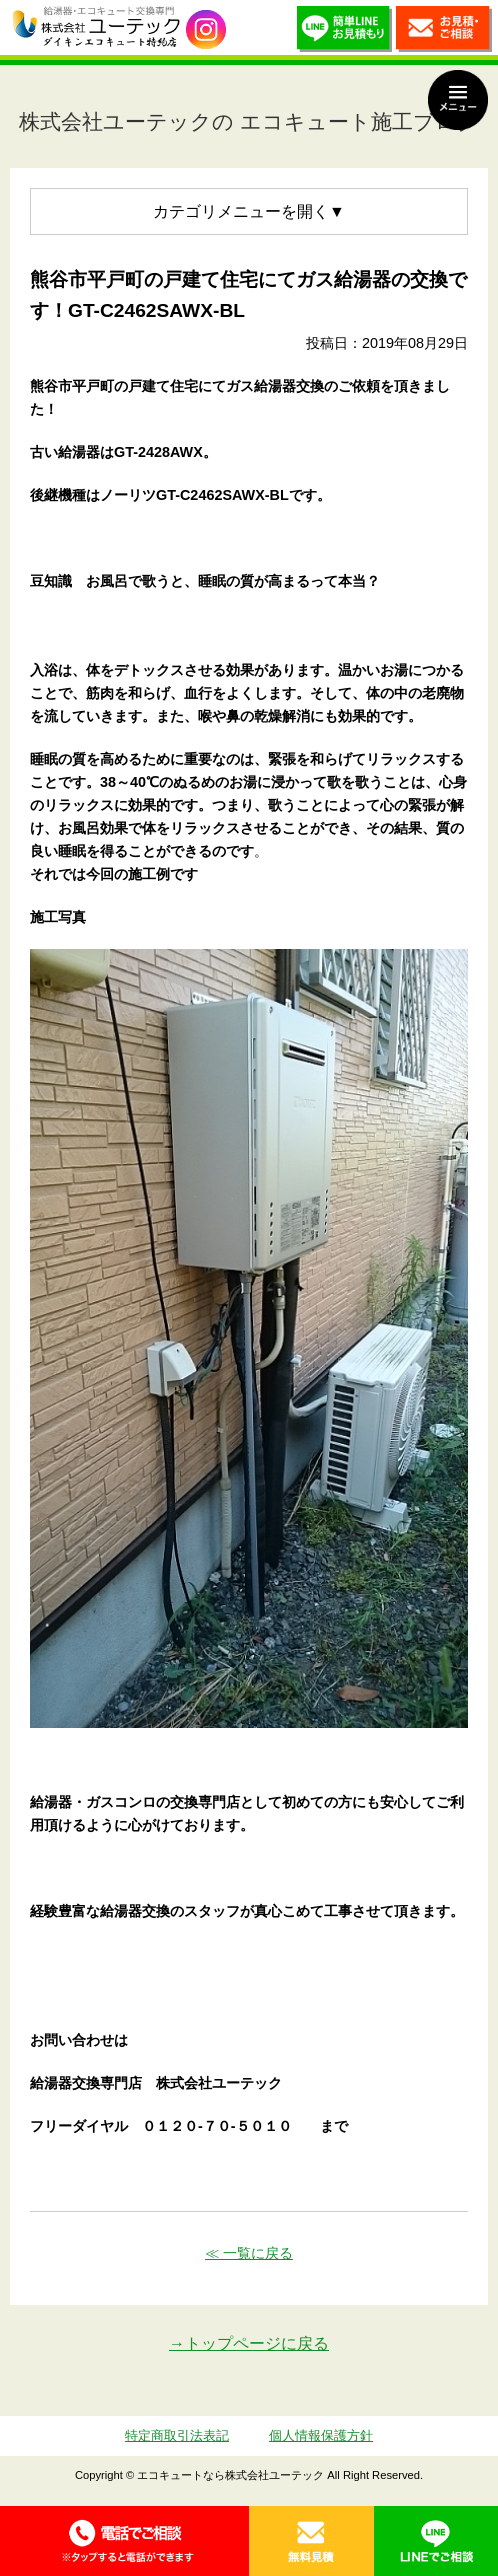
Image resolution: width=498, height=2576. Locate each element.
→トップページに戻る (249, 2343)
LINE (436, 2541)
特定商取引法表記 (177, 2435)
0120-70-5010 (124, 2541)
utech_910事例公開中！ (206, 30)
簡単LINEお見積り (345, 32)
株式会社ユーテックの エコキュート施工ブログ (249, 121)
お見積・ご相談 (444, 32)
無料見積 (311, 2541)
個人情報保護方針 (321, 2435)
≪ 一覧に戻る (249, 2253)
